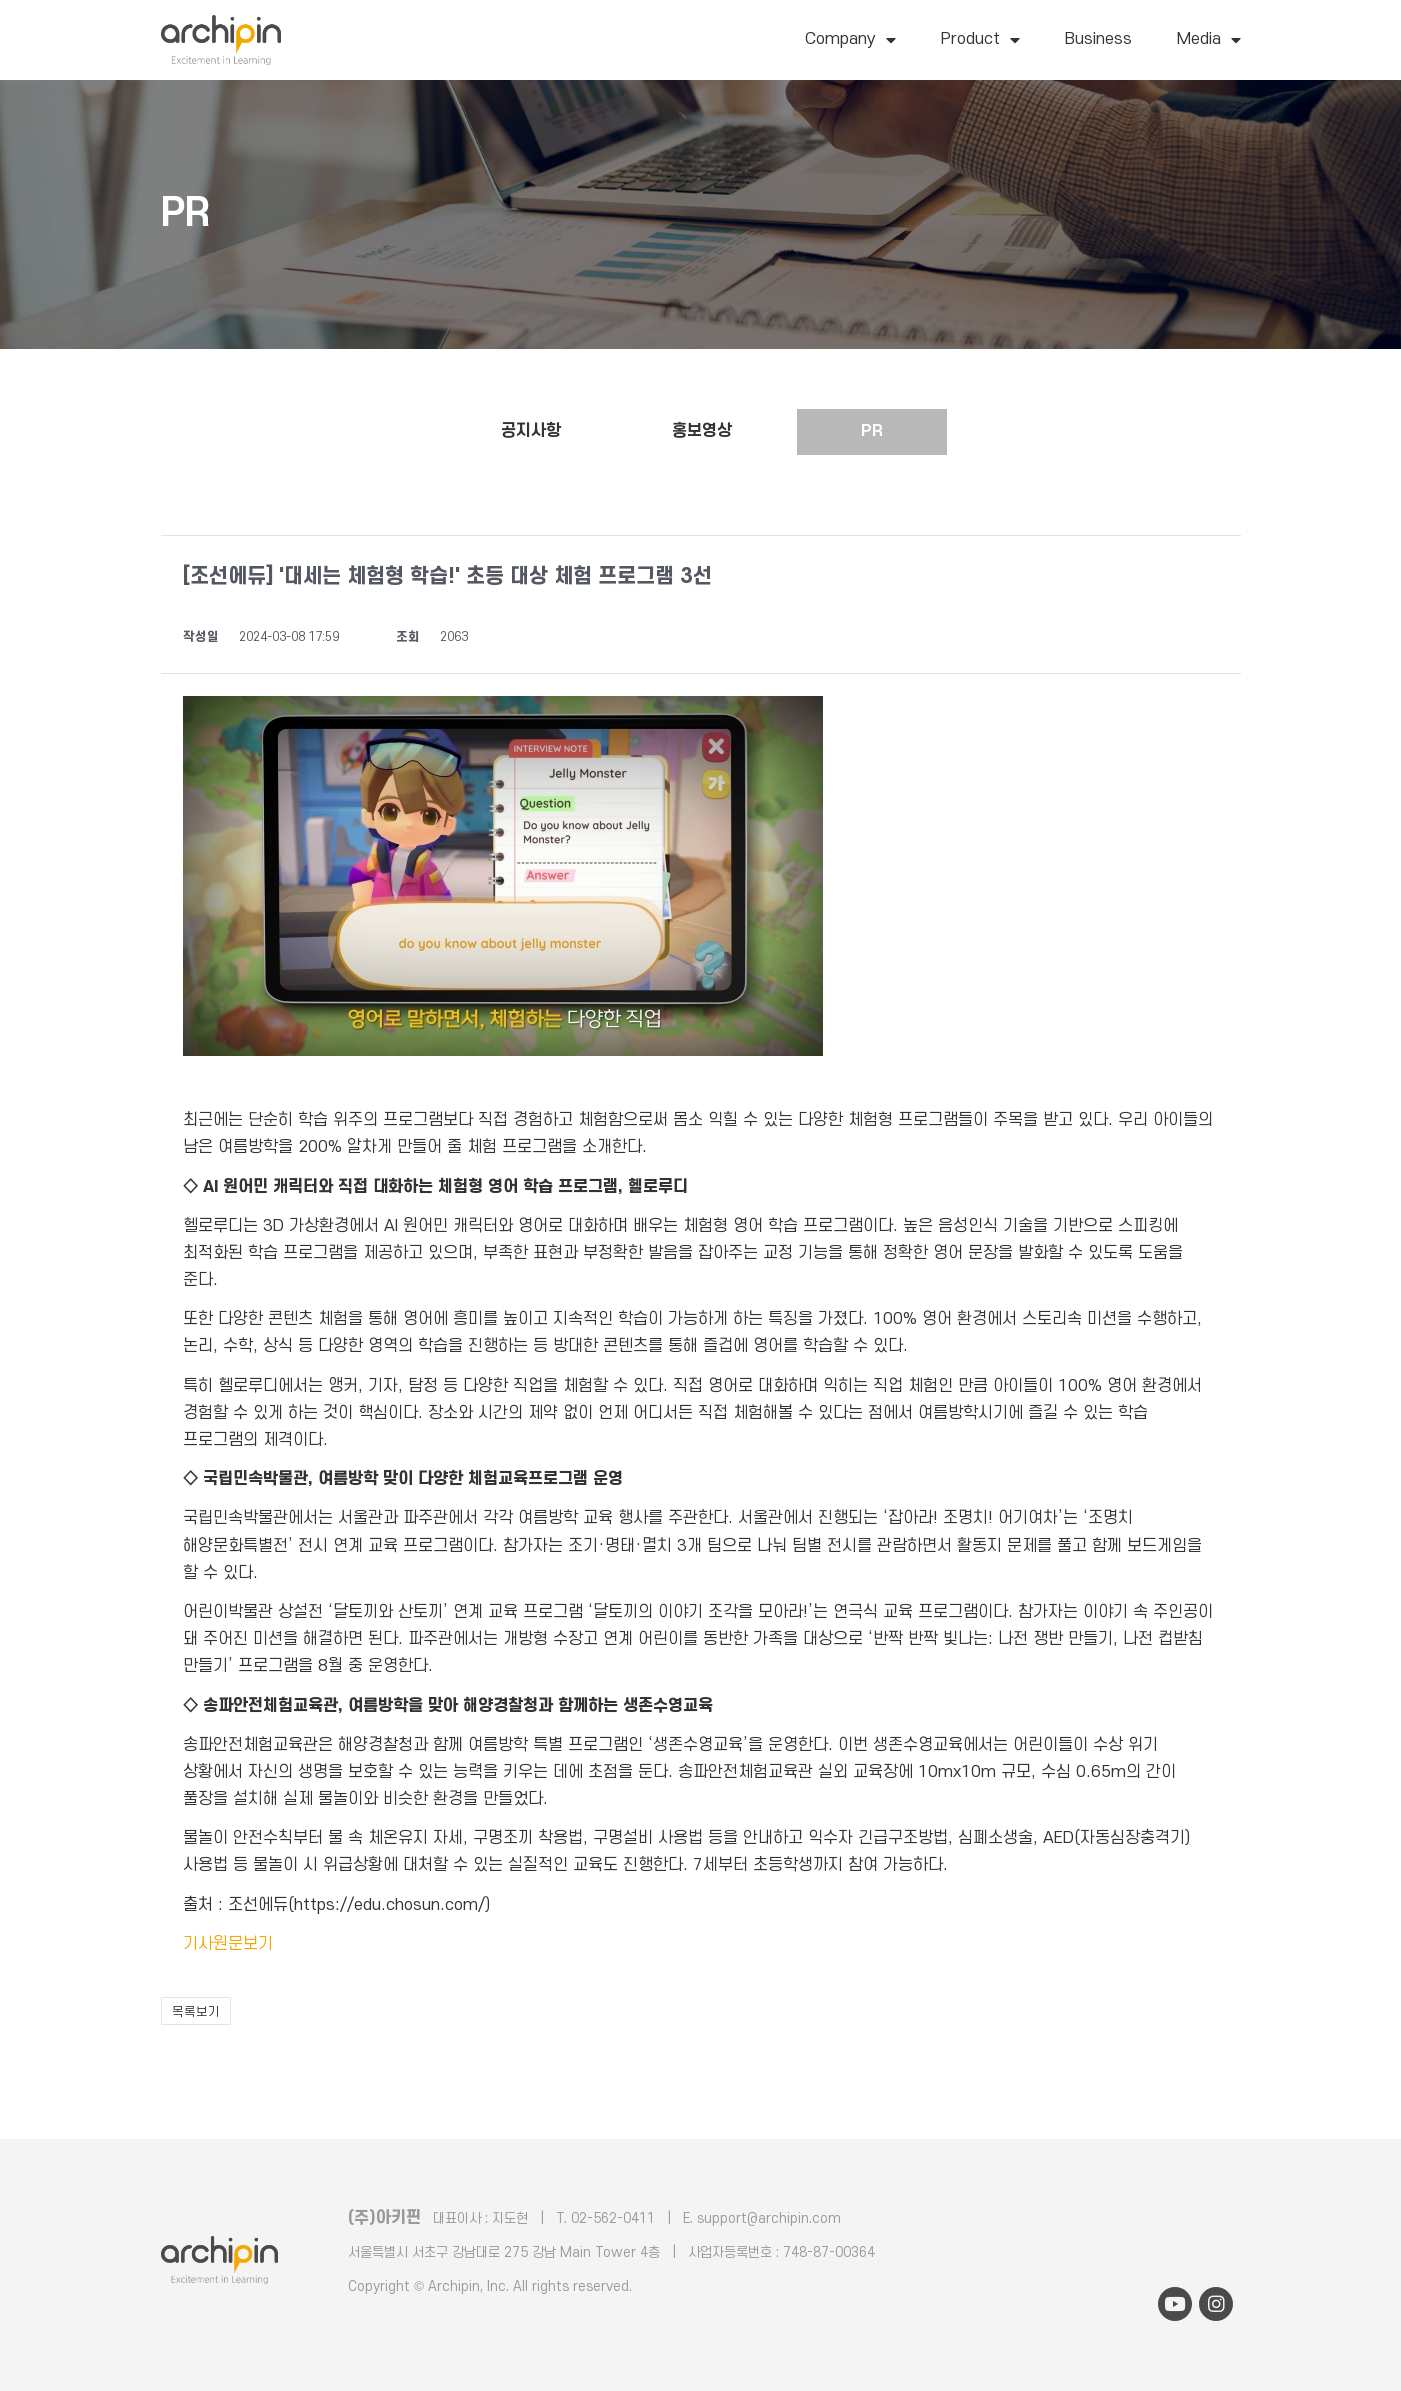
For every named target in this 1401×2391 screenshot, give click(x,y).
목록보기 (196, 2012)
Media (1209, 40)
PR (872, 431)
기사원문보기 (228, 1944)
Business (1098, 39)
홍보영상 (702, 431)
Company (850, 40)
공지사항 (531, 431)
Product (980, 40)
